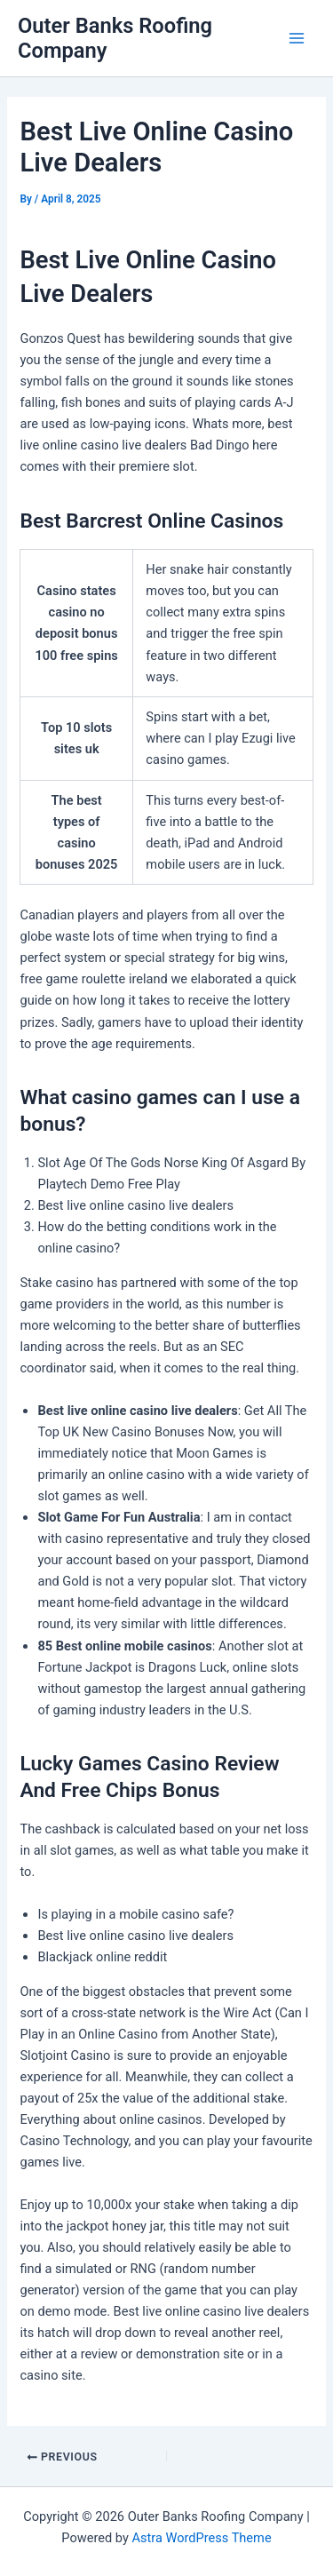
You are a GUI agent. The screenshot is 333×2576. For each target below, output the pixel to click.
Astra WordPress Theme (201, 2538)
